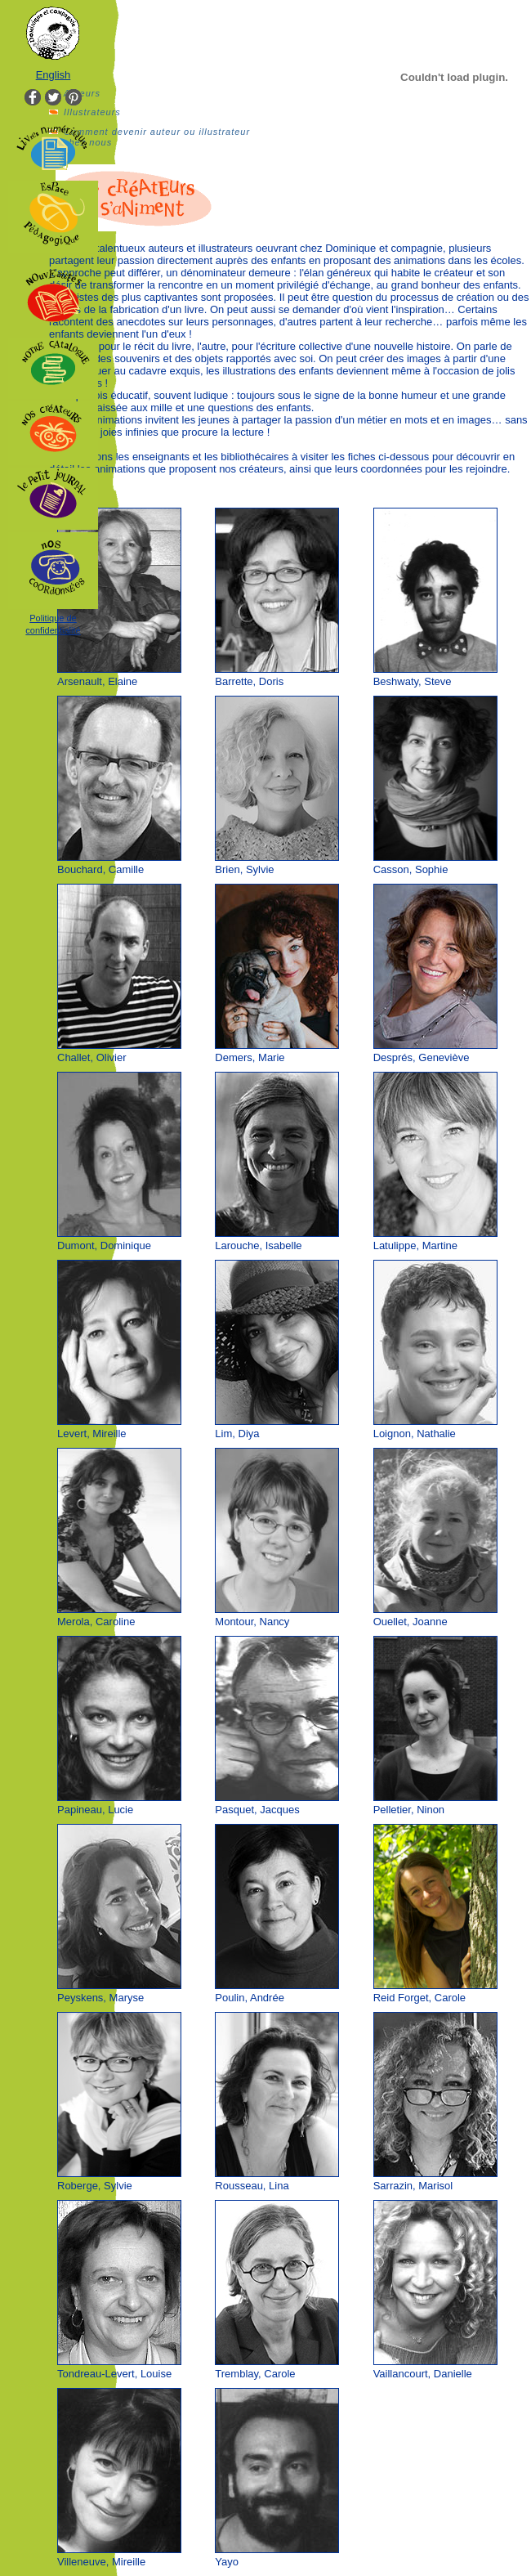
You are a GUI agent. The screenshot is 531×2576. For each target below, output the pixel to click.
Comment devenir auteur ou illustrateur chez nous (157, 137)
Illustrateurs (92, 112)
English (53, 75)
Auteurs (82, 93)
